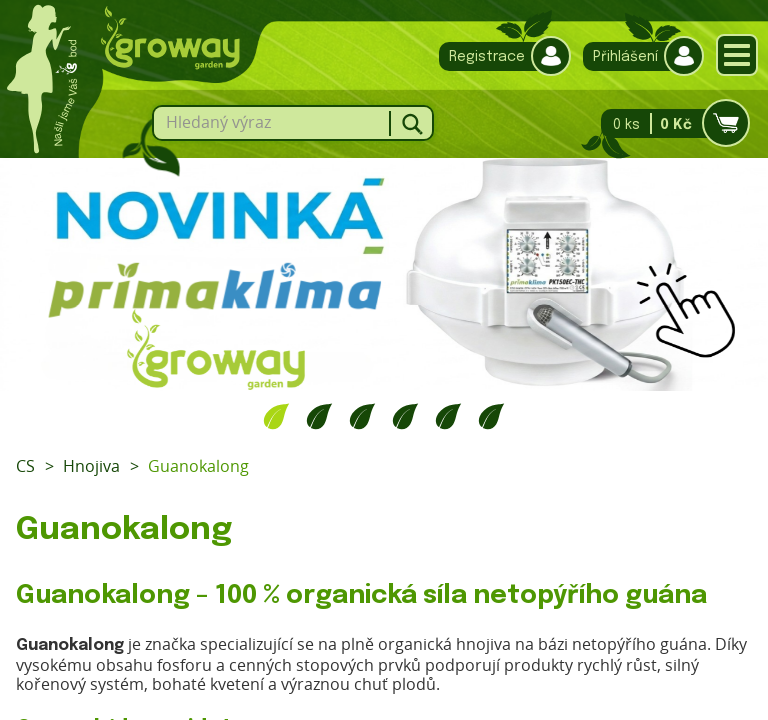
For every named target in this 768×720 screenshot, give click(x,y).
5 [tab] (448, 416)
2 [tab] (319, 416)
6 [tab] (491, 416)
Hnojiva (91, 466)
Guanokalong (198, 466)
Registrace (500, 56)
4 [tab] (405, 416)
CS (25, 466)
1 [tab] (276, 416)
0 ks (669, 123)
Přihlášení (638, 56)
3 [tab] (362, 416)
